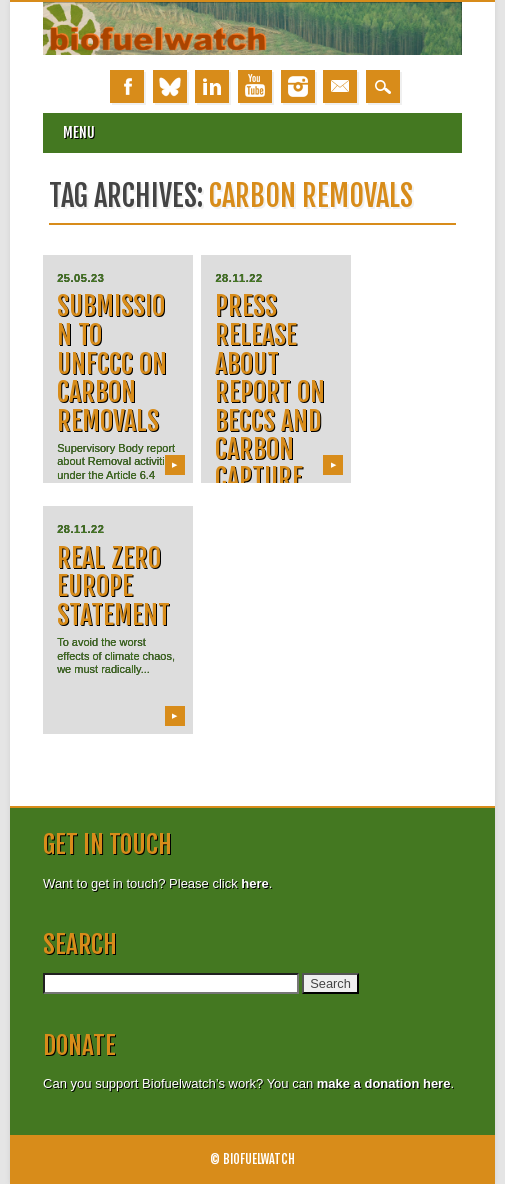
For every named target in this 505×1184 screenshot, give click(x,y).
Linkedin (212, 86)
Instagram (298, 86)
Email (340, 86)
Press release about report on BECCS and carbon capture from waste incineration (270, 449)
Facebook (127, 86)
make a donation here (384, 1083)
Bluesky (170, 86)
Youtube (255, 86)
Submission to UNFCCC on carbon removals (112, 363)
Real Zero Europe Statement (113, 586)
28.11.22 (238, 278)
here (254, 883)
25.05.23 (80, 278)
